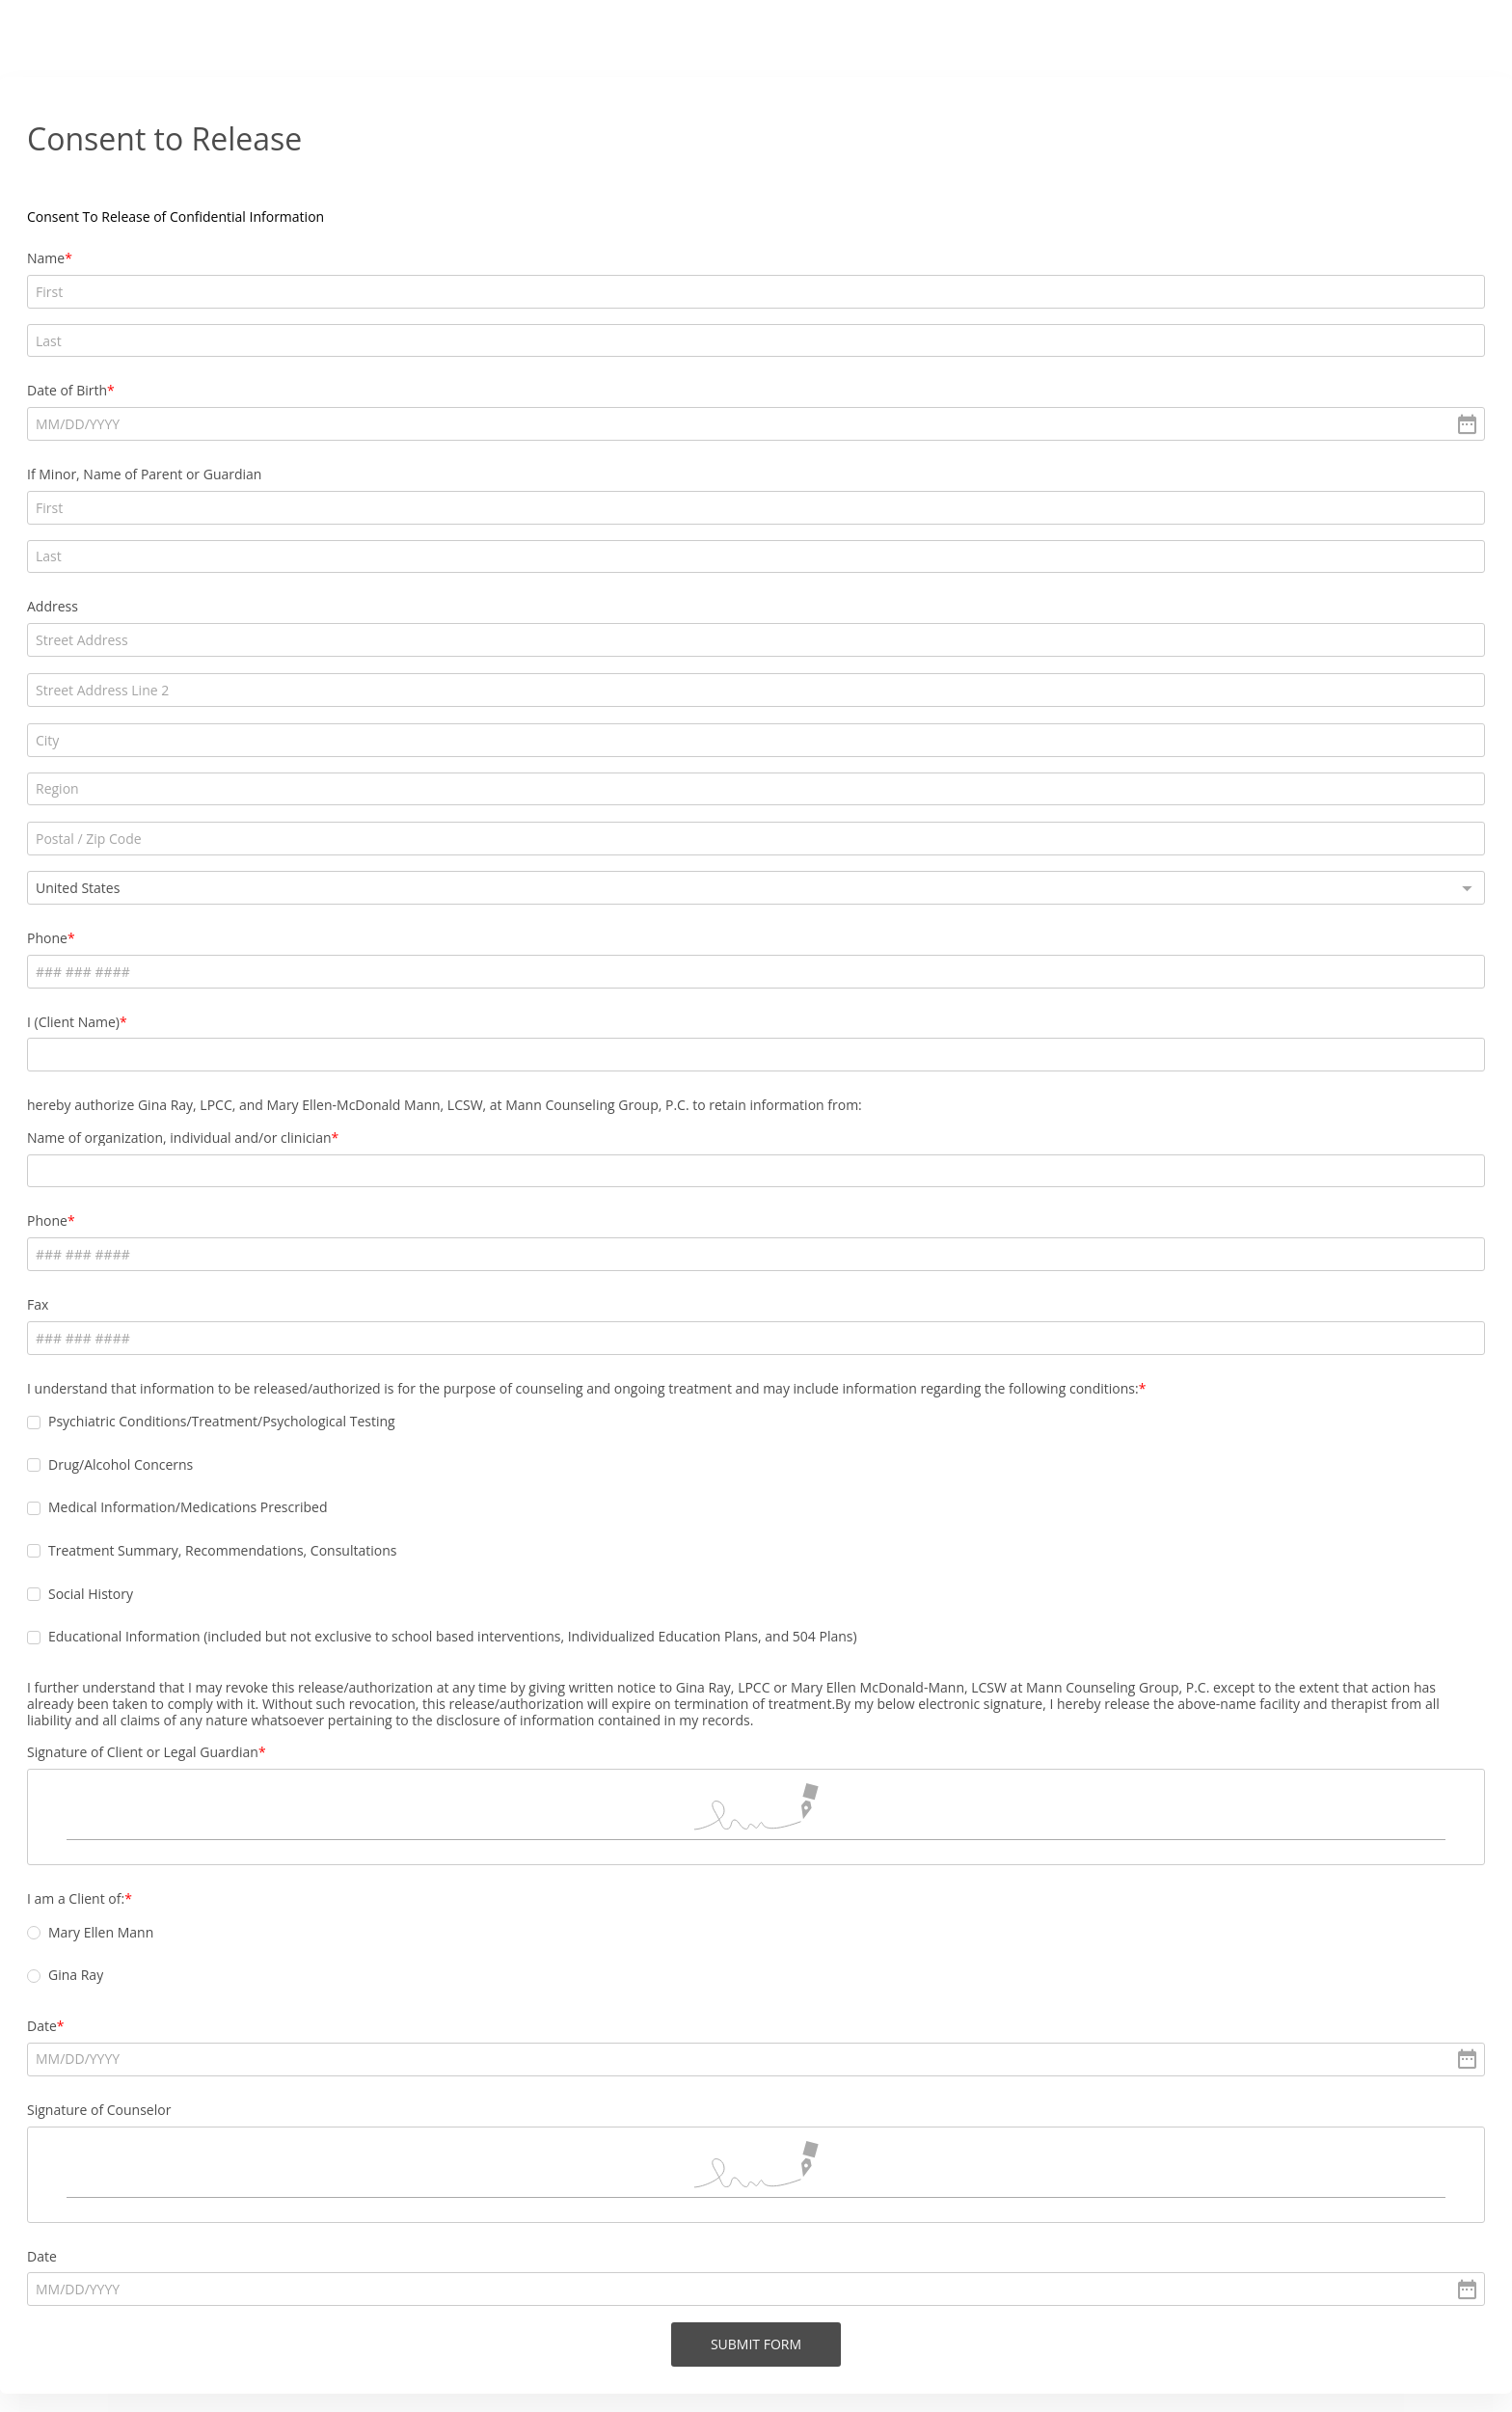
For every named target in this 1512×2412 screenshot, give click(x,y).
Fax (485, 1125)
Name (493, 258)
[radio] (481, 1870)
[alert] (756, 375)
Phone (494, 742)
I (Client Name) (520, 825)
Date (489, 1963)
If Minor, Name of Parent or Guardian (591, 425)
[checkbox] (481, 1258)
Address (500, 509)
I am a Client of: (523, 1835)
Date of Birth (514, 342)
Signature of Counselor (546, 2046)
